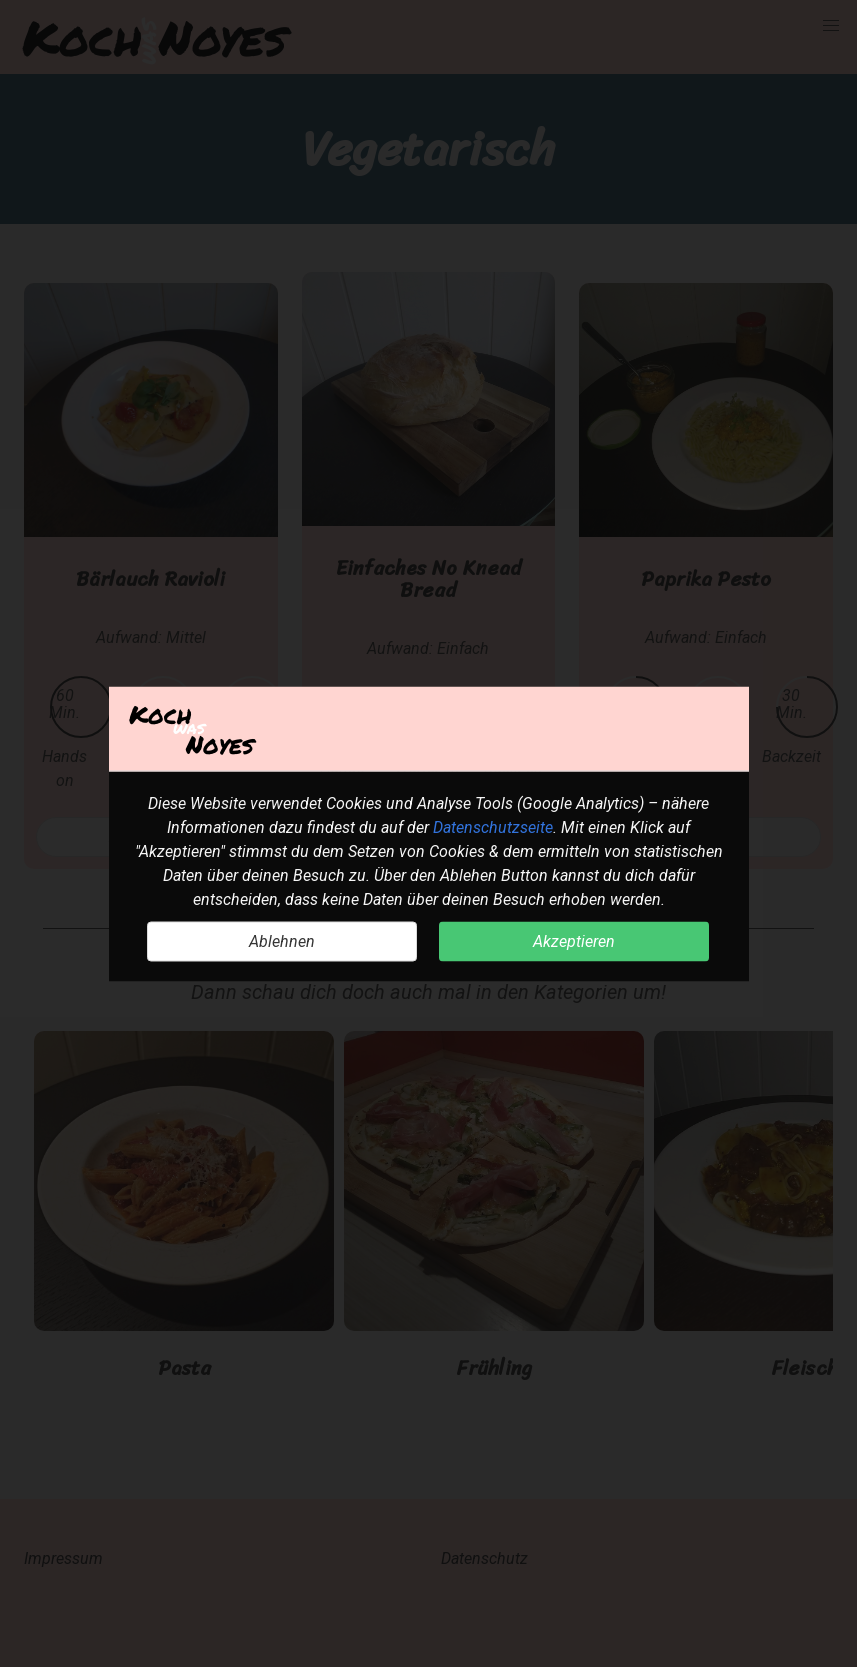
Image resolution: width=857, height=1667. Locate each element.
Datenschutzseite (493, 826)
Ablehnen (282, 940)
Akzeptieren (574, 940)
